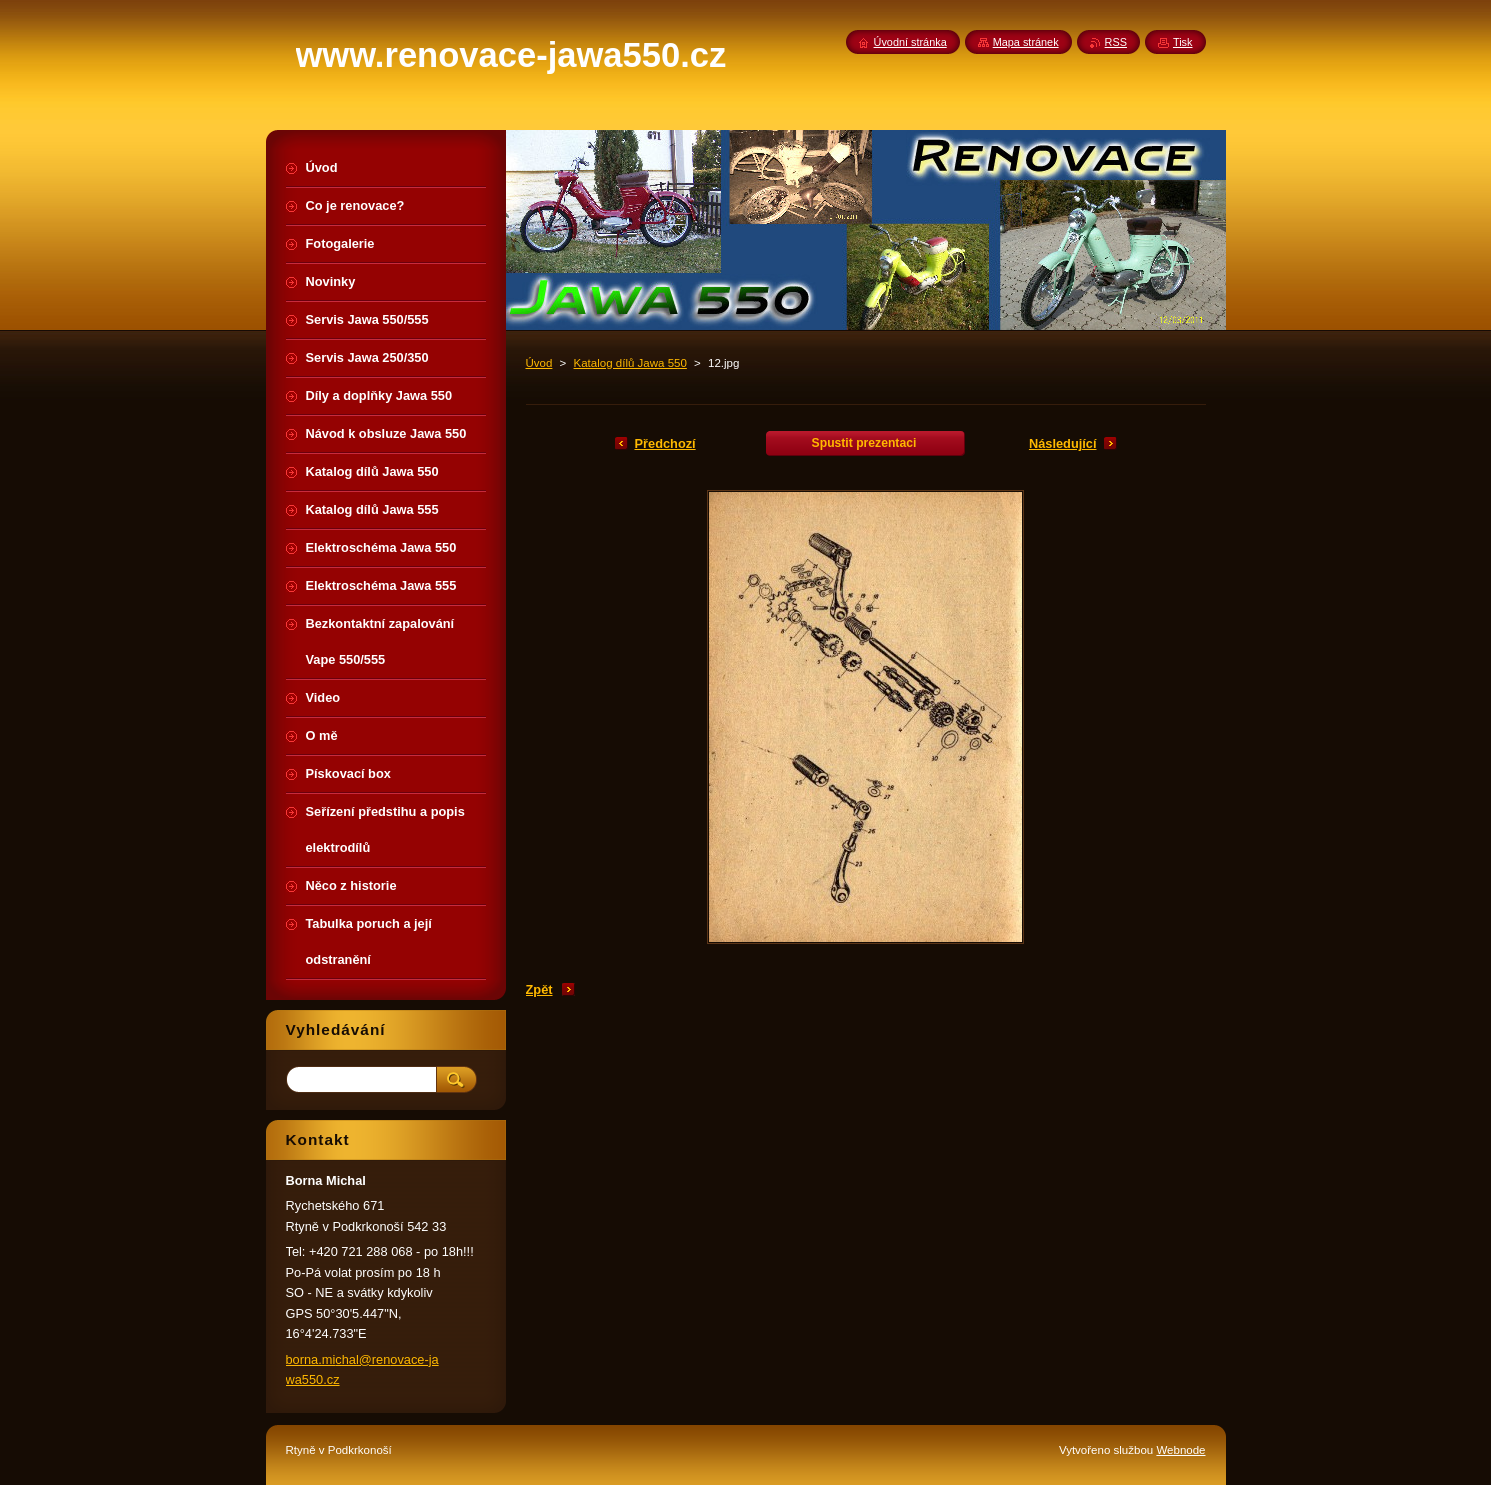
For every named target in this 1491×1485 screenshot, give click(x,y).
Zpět (539, 989)
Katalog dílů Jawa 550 (630, 363)
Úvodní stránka (910, 42)
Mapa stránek (1026, 42)
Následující (1063, 443)
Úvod (539, 363)
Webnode (1180, 1450)
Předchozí (665, 443)
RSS (1116, 42)
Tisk (1183, 42)
